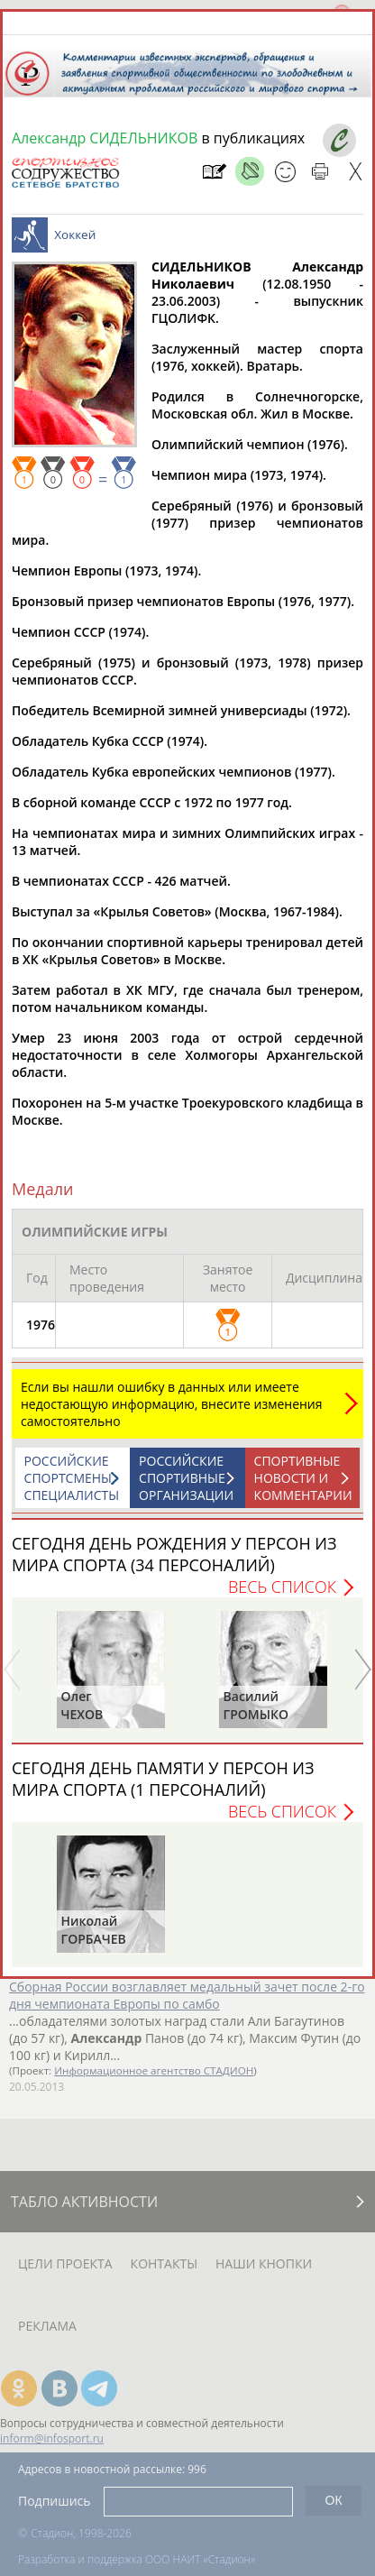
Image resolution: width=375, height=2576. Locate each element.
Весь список (282, 1586)
